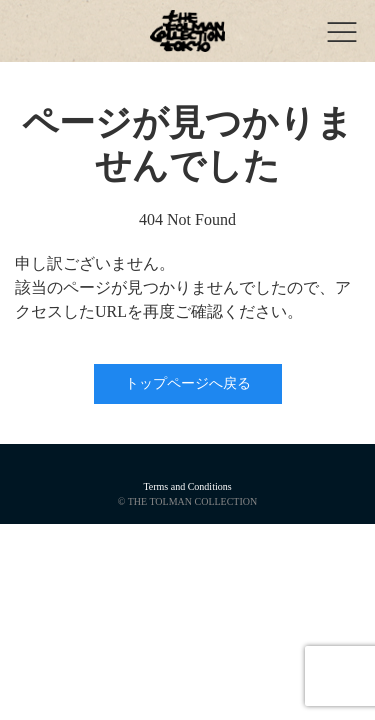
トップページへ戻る (188, 383)
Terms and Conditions (187, 486)
